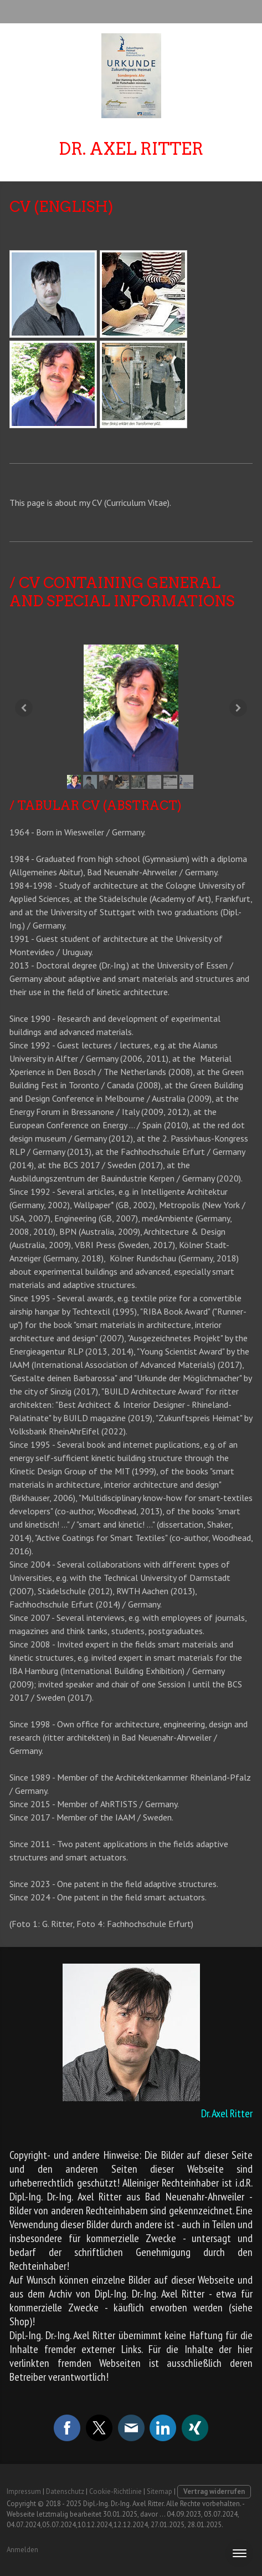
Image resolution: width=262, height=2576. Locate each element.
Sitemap (159, 2491)
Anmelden (22, 2549)
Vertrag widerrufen (214, 2491)
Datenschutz (65, 2491)
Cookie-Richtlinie (115, 2491)
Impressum (24, 2491)
